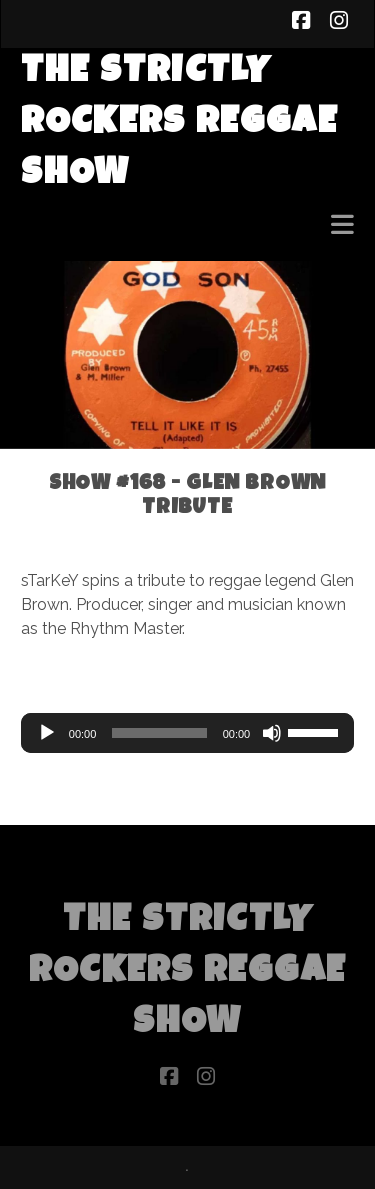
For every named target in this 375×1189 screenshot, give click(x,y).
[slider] (159, 733)
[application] (187, 733)
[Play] (47, 733)
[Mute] (272, 733)
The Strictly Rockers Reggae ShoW (179, 124)
